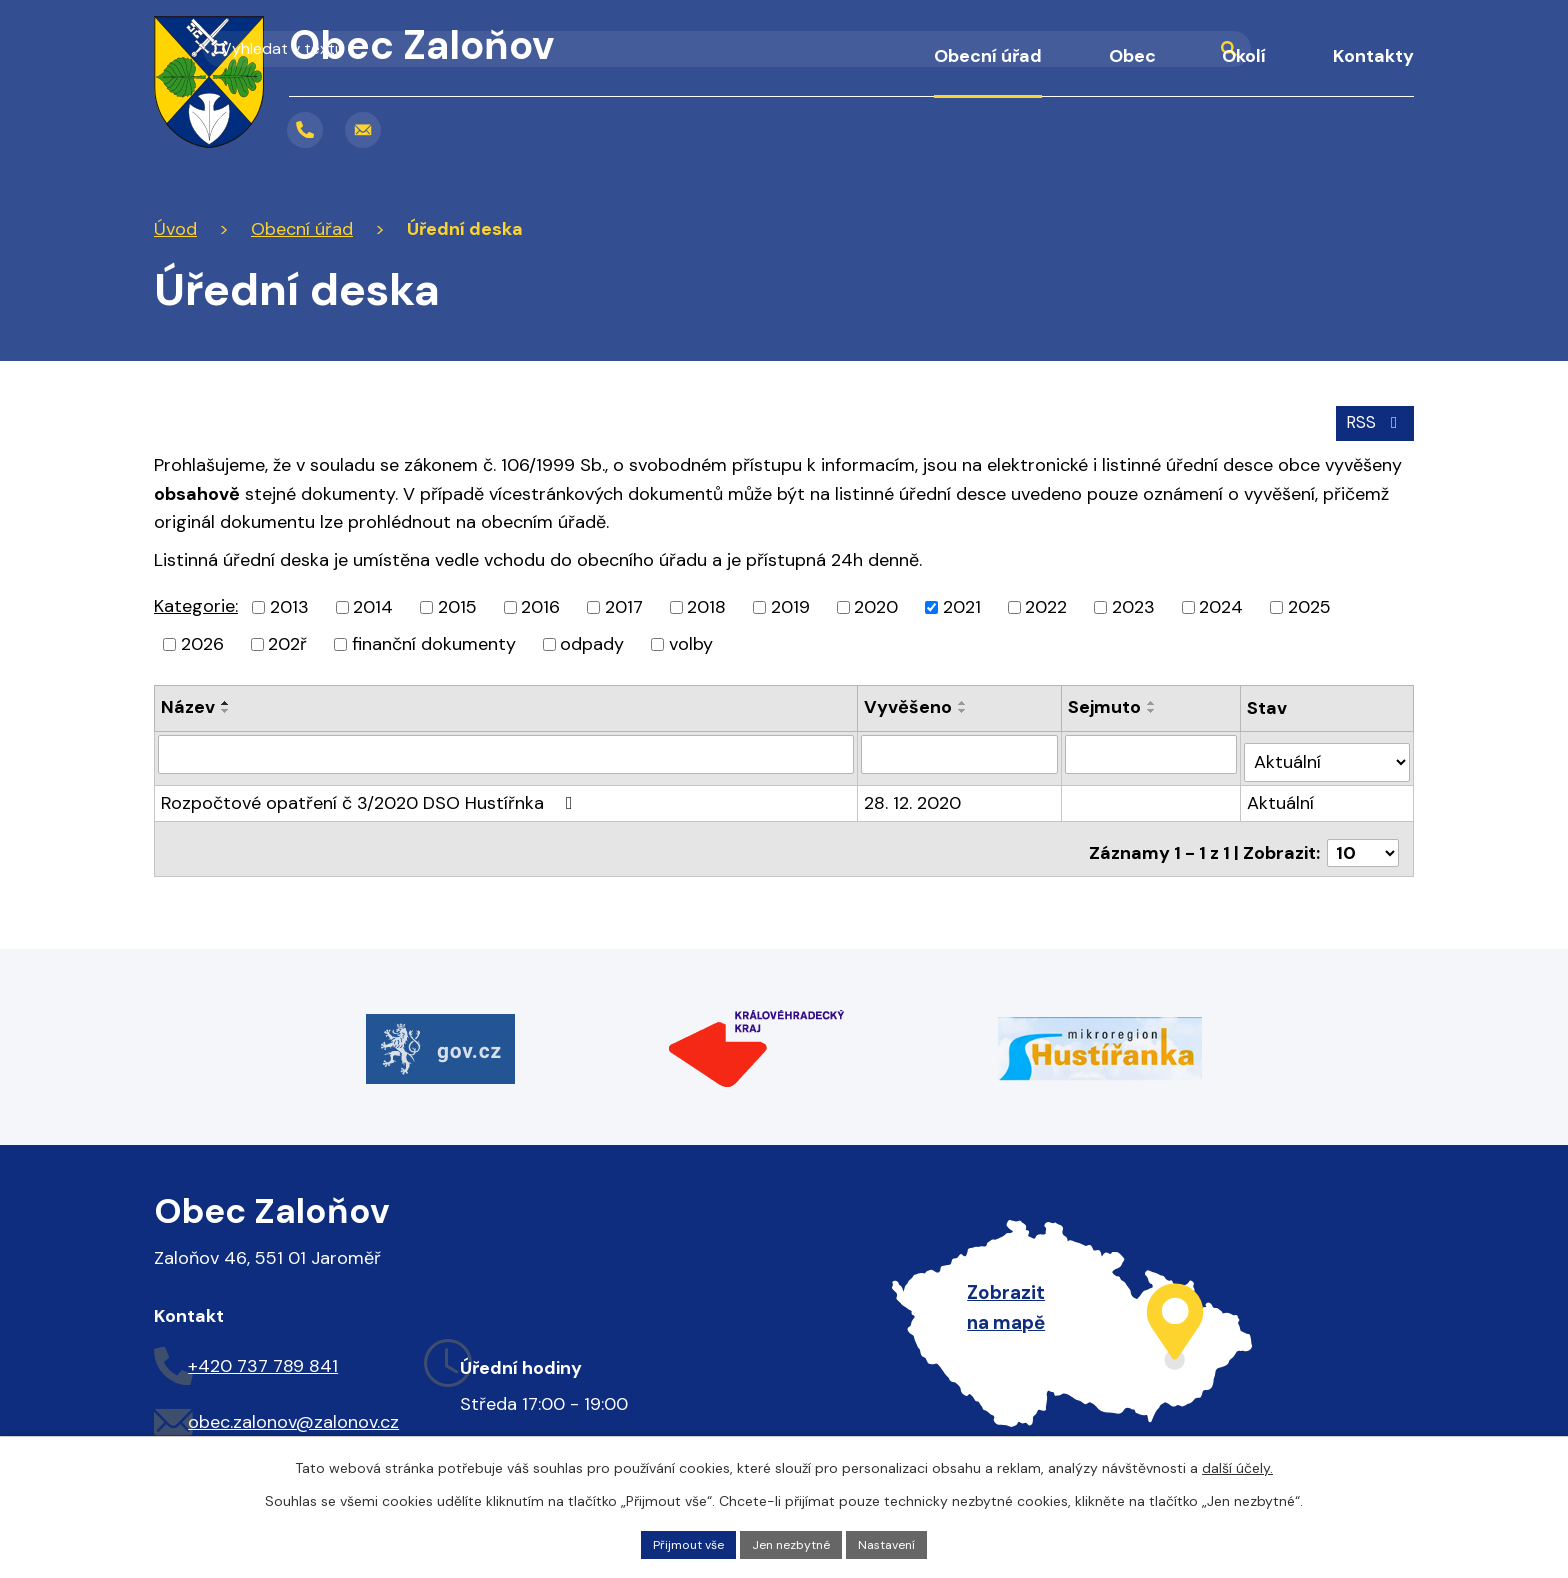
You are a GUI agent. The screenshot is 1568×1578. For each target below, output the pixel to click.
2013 (289, 603)
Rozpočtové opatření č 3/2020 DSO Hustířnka (371, 790)
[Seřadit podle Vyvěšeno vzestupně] (965, 699)
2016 (540, 603)
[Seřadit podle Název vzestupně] (226, 699)
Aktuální (1282, 790)
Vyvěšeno (910, 703)
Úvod (859, 70)
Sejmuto (1106, 703)
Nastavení (901, 1542)
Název (188, 703)
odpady (592, 640)
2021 (962, 603)
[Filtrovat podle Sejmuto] (1153, 750)
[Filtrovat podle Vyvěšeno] (961, 750)
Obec (1132, 56)
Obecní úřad (988, 56)
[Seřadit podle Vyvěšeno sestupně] (965, 707)
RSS (1371, 417)
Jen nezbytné (793, 1542)
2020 (876, 603)
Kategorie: (196, 602)
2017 (624, 603)
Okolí (1244, 56)
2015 (457, 603)
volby (691, 640)
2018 (706, 603)
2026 (202, 640)
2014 (373, 603)
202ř (287, 640)
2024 (1221, 603)
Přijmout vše (676, 1542)
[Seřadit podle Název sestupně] (226, 707)
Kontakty (1373, 56)
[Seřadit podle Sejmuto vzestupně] (1154, 699)
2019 (790, 603)
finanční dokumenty (434, 640)
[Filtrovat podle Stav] (1328, 749)
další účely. (1237, 1464)
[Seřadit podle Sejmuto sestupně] (1154, 707)
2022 (1046, 603)
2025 (1309, 603)
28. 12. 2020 (914, 790)
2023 (1133, 603)
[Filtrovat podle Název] (507, 750)
